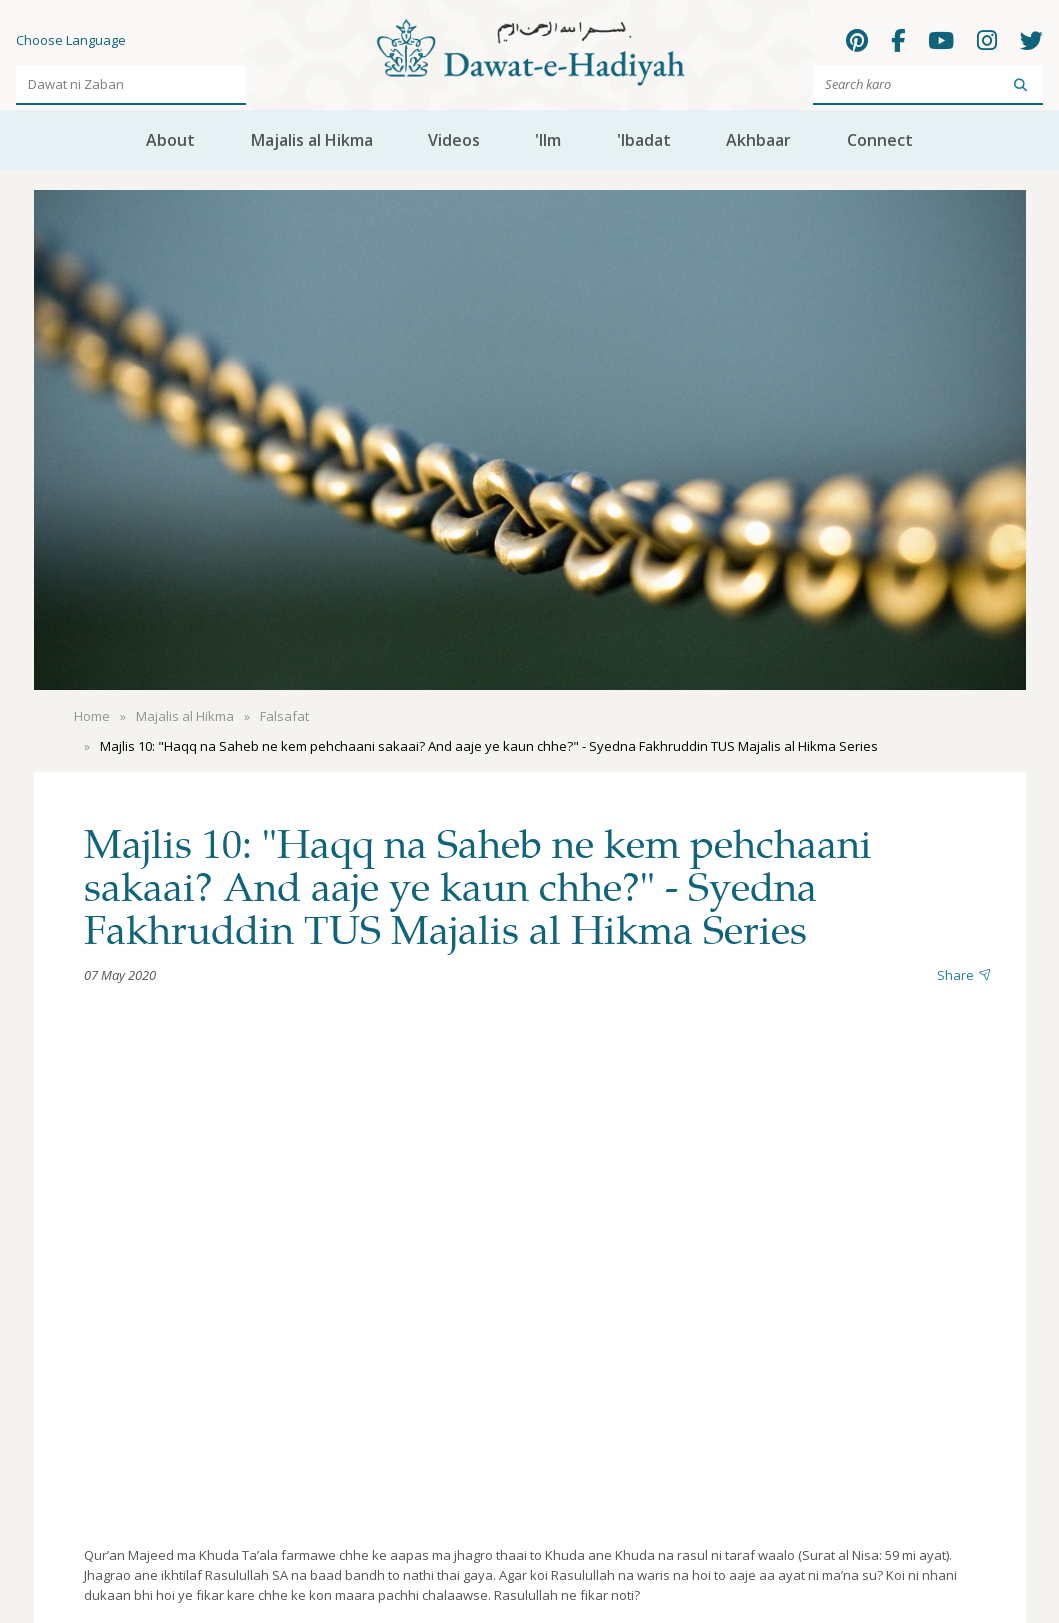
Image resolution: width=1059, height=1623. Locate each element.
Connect (880, 140)
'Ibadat (644, 140)
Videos (454, 140)
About (170, 140)
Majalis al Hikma (312, 140)
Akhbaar (758, 140)
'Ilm (548, 140)
